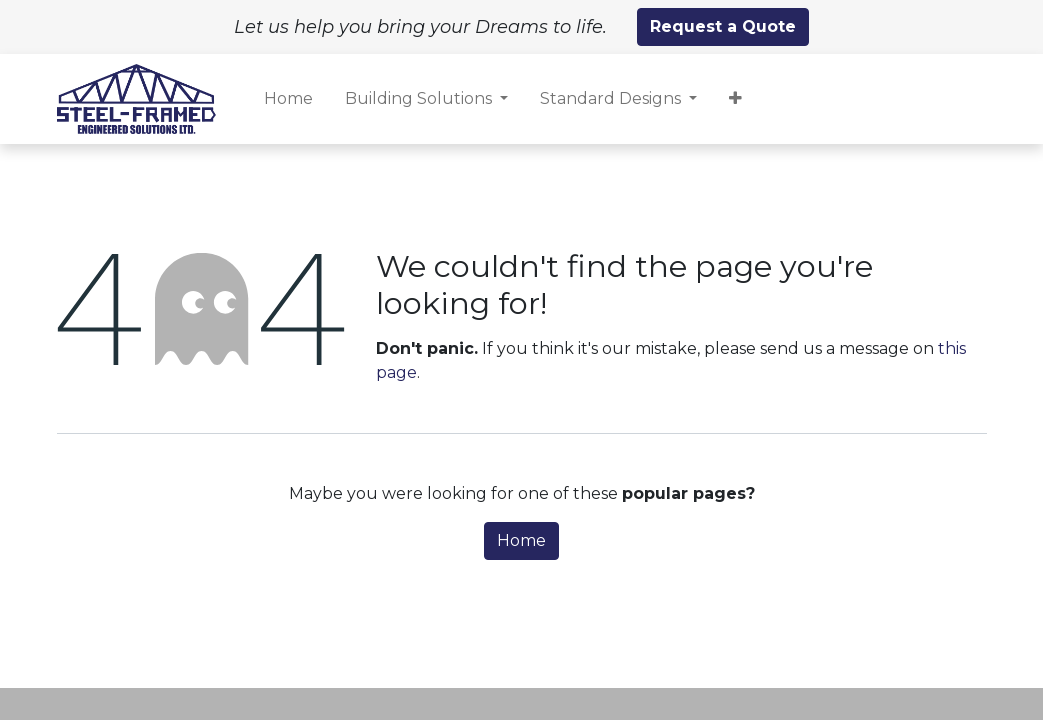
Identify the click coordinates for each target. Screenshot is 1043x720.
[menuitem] (288, 99)
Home (521, 540)
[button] (735, 99)
